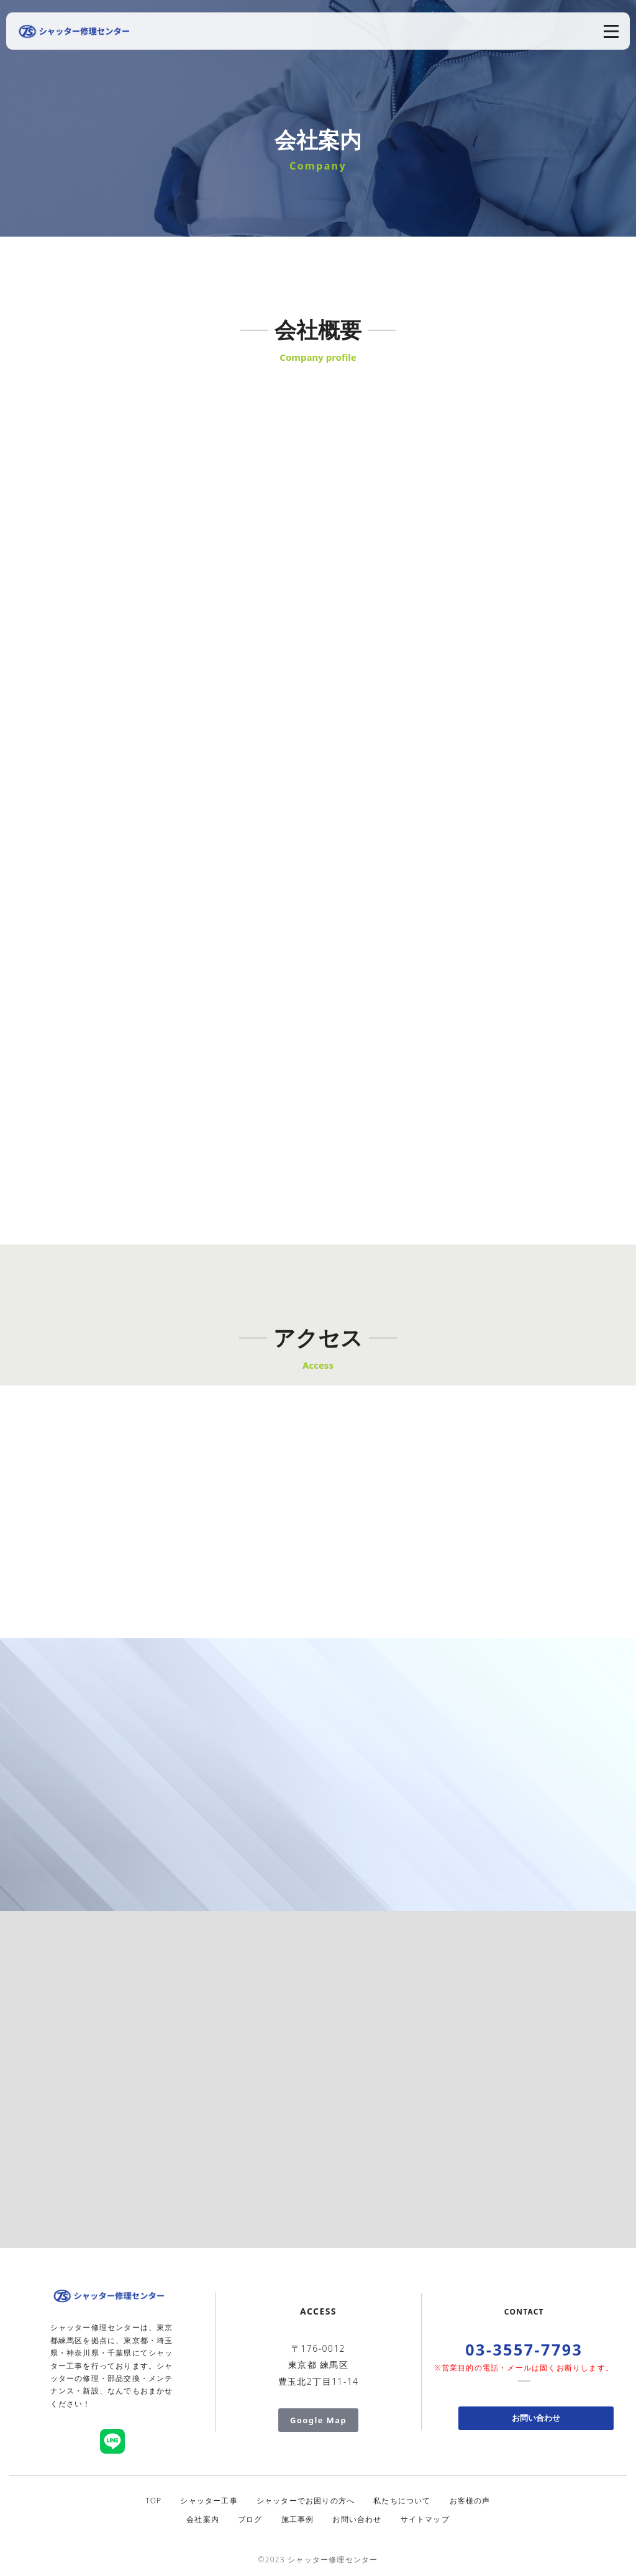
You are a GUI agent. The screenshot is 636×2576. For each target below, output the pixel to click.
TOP (153, 2500)
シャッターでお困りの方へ (306, 2500)
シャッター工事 (208, 2500)
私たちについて (401, 2500)
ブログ (250, 2519)
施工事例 (297, 2519)
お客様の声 (470, 2500)
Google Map (318, 2420)
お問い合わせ (536, 2418)
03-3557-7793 (524, 2349)
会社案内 (202, 2519)
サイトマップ (425, 2519)
